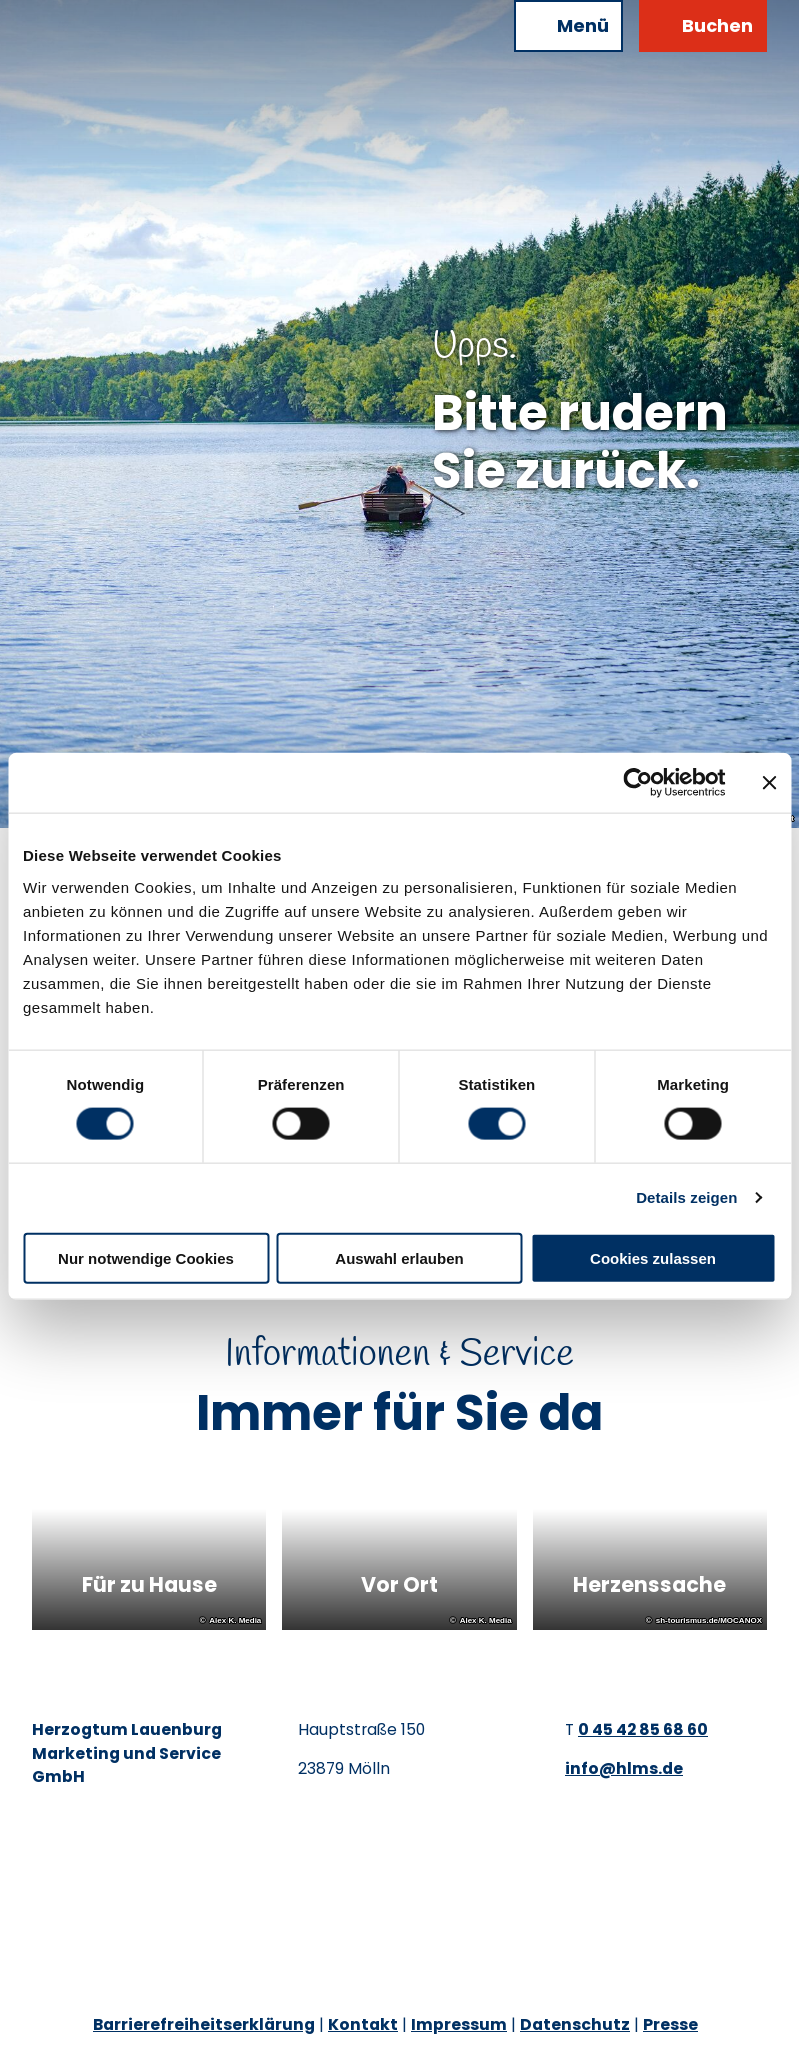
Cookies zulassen (653, 1257)
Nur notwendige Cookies (146, 1257)
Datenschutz (575, 2024)
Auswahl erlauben (399, 1257)
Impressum (459, 2024)
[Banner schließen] (769, 783)
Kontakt (363, 2024)
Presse (670, 2024)
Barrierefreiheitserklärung (204, 2024)
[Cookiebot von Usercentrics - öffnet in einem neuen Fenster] (637, 783)
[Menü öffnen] (568, 26)
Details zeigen (686, 1197)
